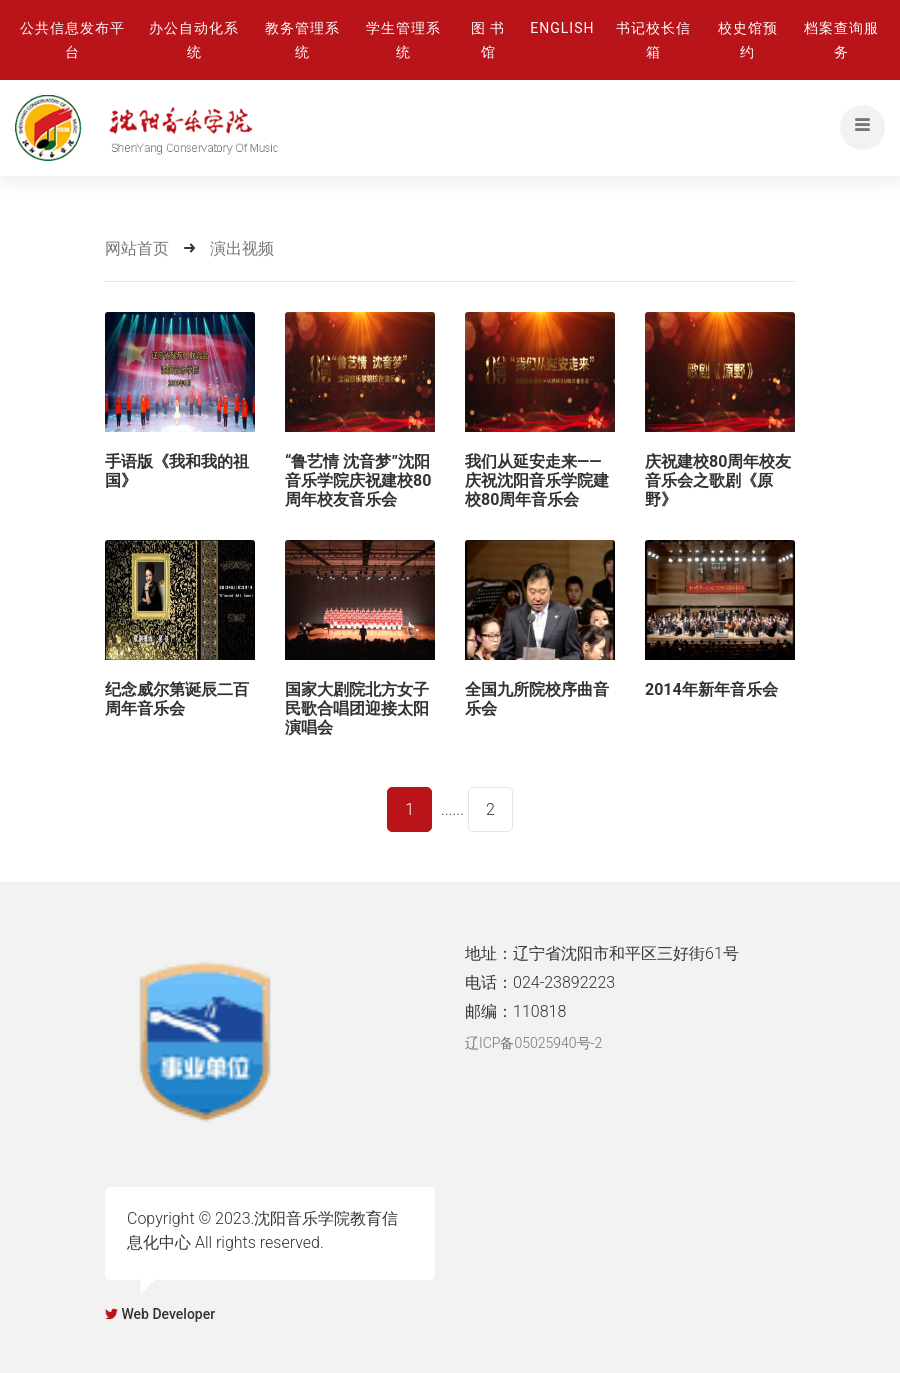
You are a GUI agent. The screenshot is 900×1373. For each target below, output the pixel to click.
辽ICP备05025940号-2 (533, 1043)
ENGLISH (562, 28)
